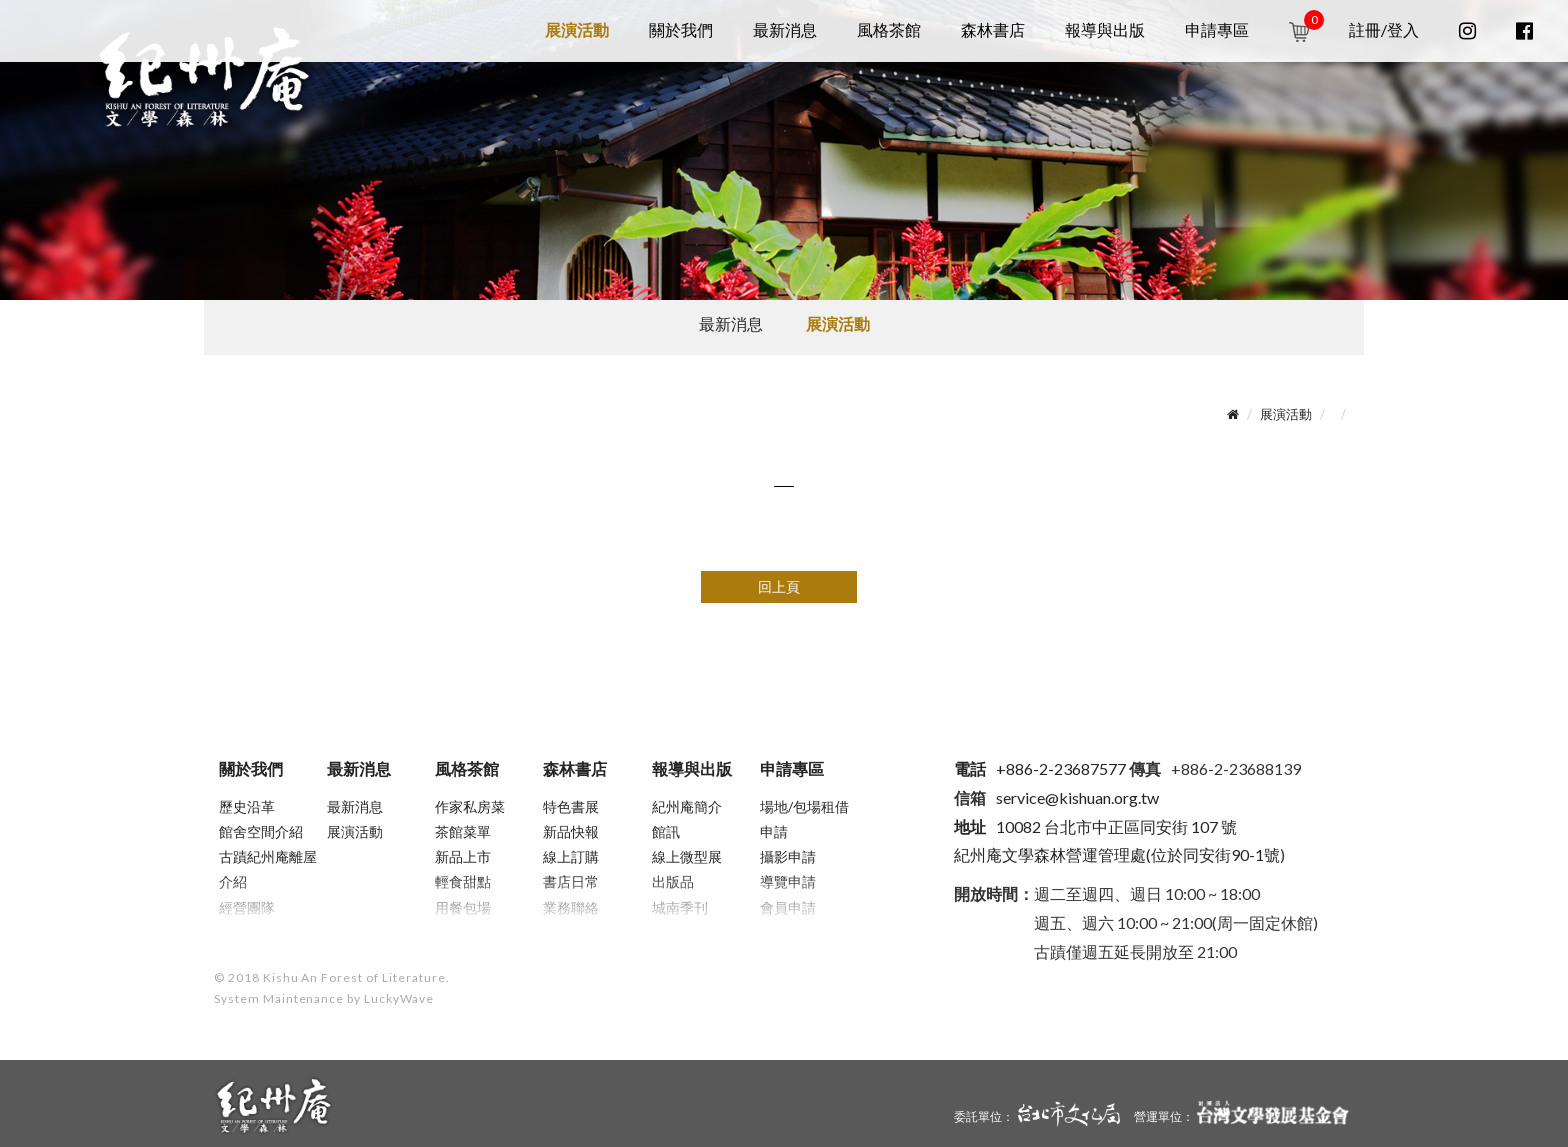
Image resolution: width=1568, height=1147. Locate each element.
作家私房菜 (470, 806)
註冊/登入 (1384, 29)
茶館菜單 (463, 831)
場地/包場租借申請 (804, 819)
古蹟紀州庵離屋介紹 (268, 869)
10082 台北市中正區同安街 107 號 (1095, 826)
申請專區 (1217, 29)
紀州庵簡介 (687, 806)
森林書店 (993, 29)
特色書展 (571, 806)
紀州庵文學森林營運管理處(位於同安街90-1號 (1117, 854)
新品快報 (571, 831)
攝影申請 (788, 856)
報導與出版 (1105, 29)
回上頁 (779, 586)
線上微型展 (687, 856)
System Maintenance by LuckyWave (324, 998)
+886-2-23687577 (1040, 768)
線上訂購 (571, 856)
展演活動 (577, 29)
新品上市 (463, 856)
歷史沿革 (247, 806)
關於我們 (681, 29)
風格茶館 (889, 29)
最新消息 (785, 29)
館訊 (666, 831)
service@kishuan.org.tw (1077, 797)
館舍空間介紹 (261, 831)
